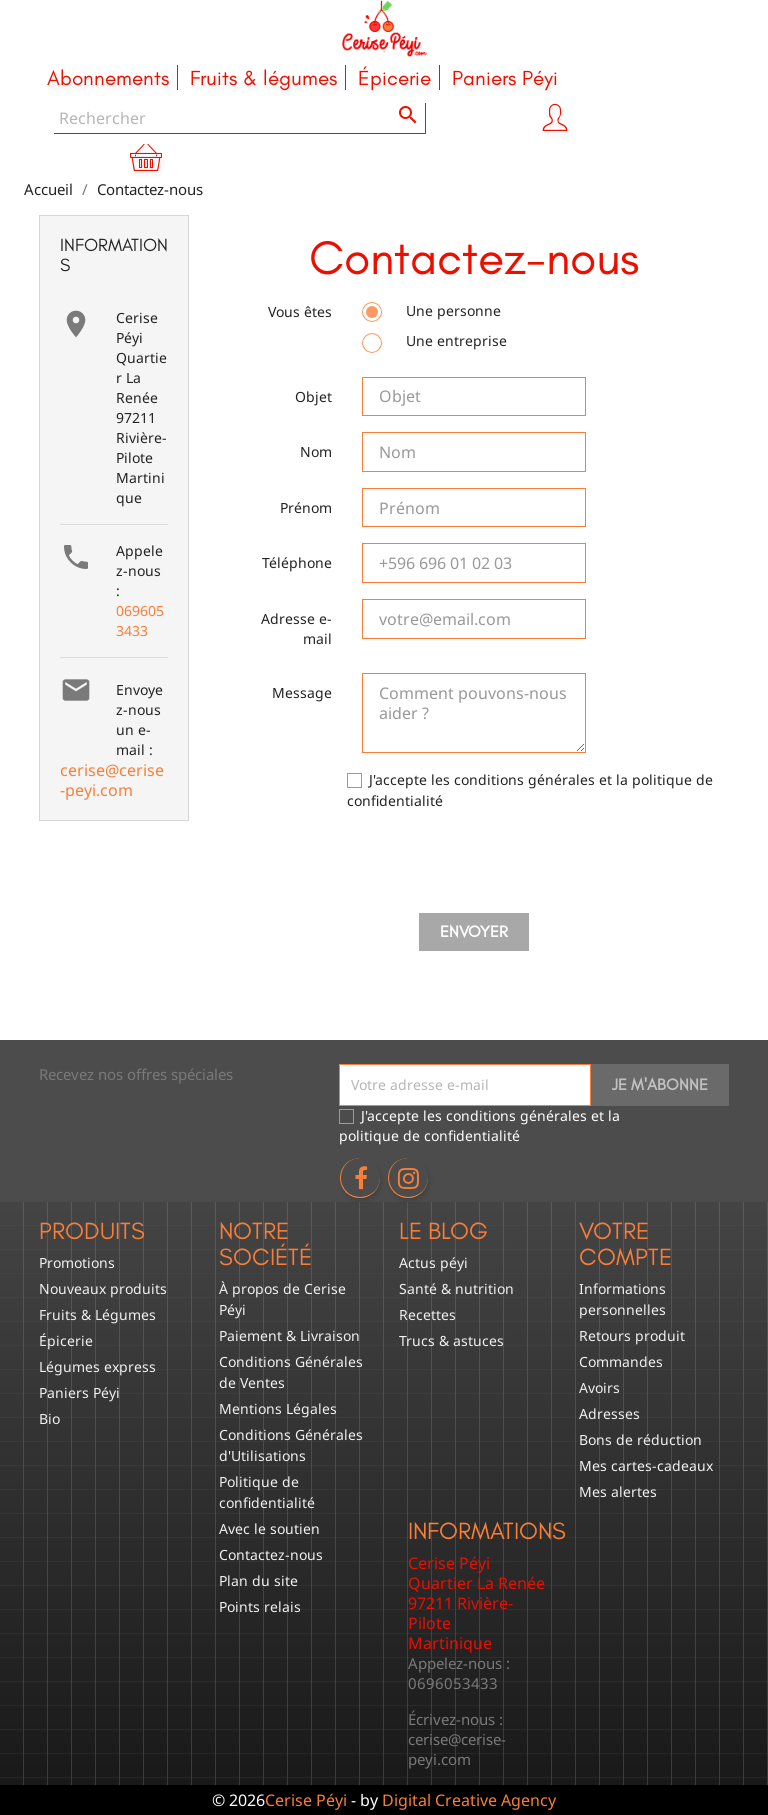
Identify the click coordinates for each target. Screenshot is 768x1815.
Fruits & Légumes (97, 1314)
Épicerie (66, 1340)
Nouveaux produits (103, 1288)
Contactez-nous (271, 1554)
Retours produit (632, 1335)
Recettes (427, 1314)
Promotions (77, 1262)
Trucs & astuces (451, 1340)
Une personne (431, 311)
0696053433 (140, 620)
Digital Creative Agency (469, 1800)
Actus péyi (433, 1262)
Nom (316, 451)
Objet (313, 396)
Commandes (621, 1361)
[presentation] (474, 866)
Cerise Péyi (306, 1800)
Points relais (260, 1606)
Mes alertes (618, 1491)
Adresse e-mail (296, 628)
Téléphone (297, 562)
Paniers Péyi (79, 1392)
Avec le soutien (269, 1528)
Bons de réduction (640, 1439)
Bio (49, 1418)
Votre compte (625, 1243)
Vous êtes (300, 311)
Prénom (306, 507)
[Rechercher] (240, 118)
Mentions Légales (278, 1408)
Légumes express (97, 1366)
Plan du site (258, 1580)
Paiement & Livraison (289, 1335)
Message (302, 692)
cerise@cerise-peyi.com (112, 780)
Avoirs (599, 1387)
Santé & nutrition (456, 1288)
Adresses (609, 1413)
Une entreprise (434, 341)
